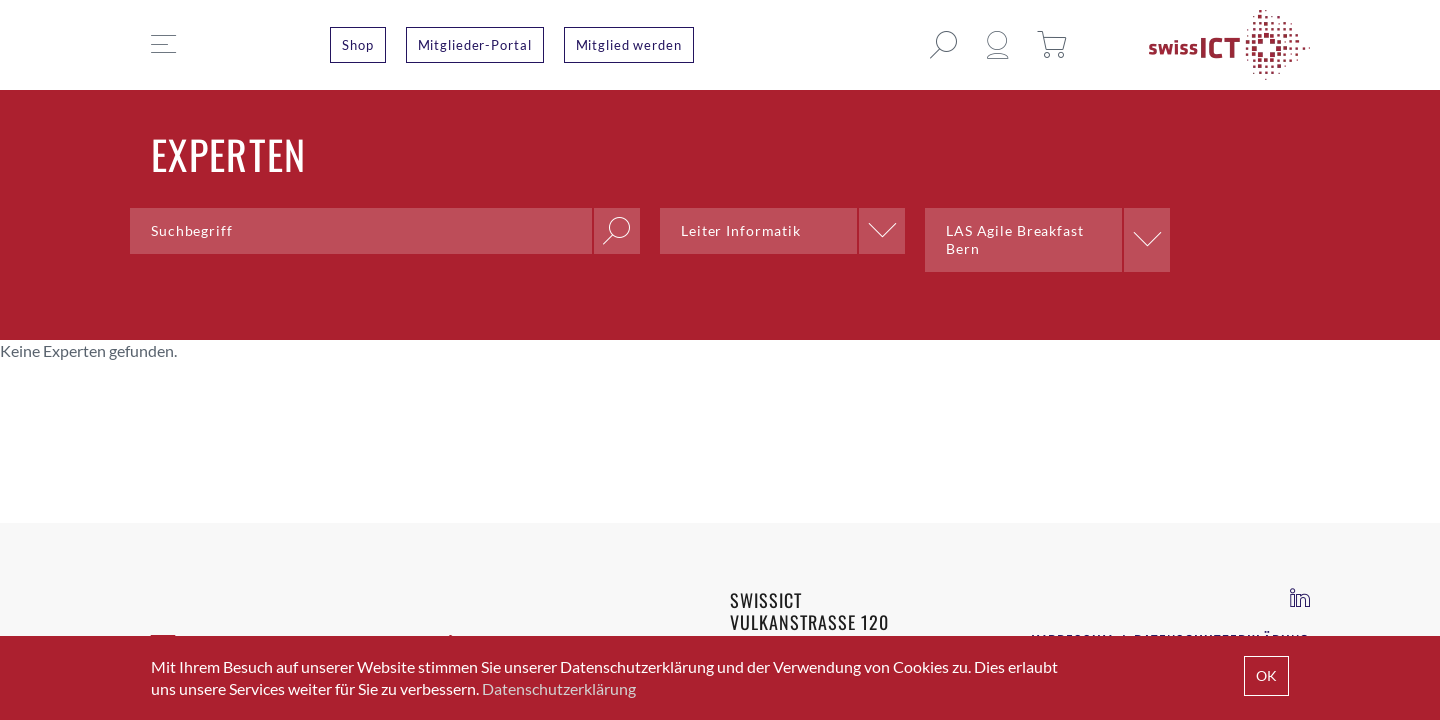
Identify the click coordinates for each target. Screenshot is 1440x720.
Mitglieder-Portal (475, 45)
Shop (358, 45)
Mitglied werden (629, 45)
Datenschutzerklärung (559, 688)
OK (1266, 675)
